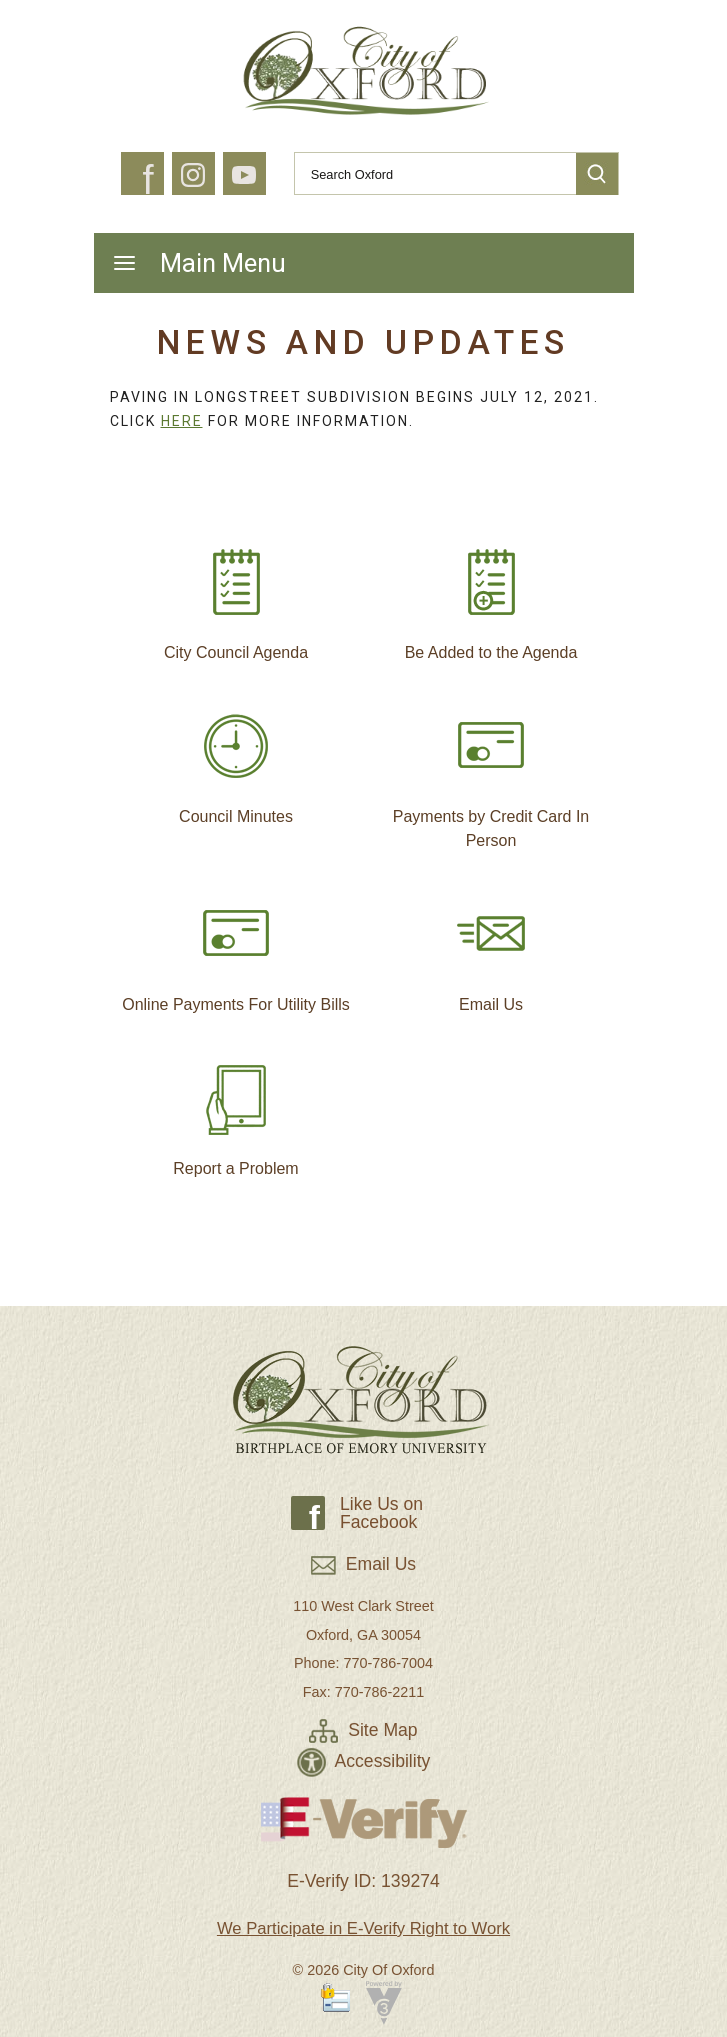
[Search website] (427, 174)
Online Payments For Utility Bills (236, 948)
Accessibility (364, 1761)
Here (182, 421)
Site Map (363, 1730)
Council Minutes (236, 760)
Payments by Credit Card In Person (491, 772)
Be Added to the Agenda (491, 596)
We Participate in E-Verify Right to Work (363, 1928)
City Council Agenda (236, 596)
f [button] (147, 180)
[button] (597, 174)
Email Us (491, 948)
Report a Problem (235, 1112)
